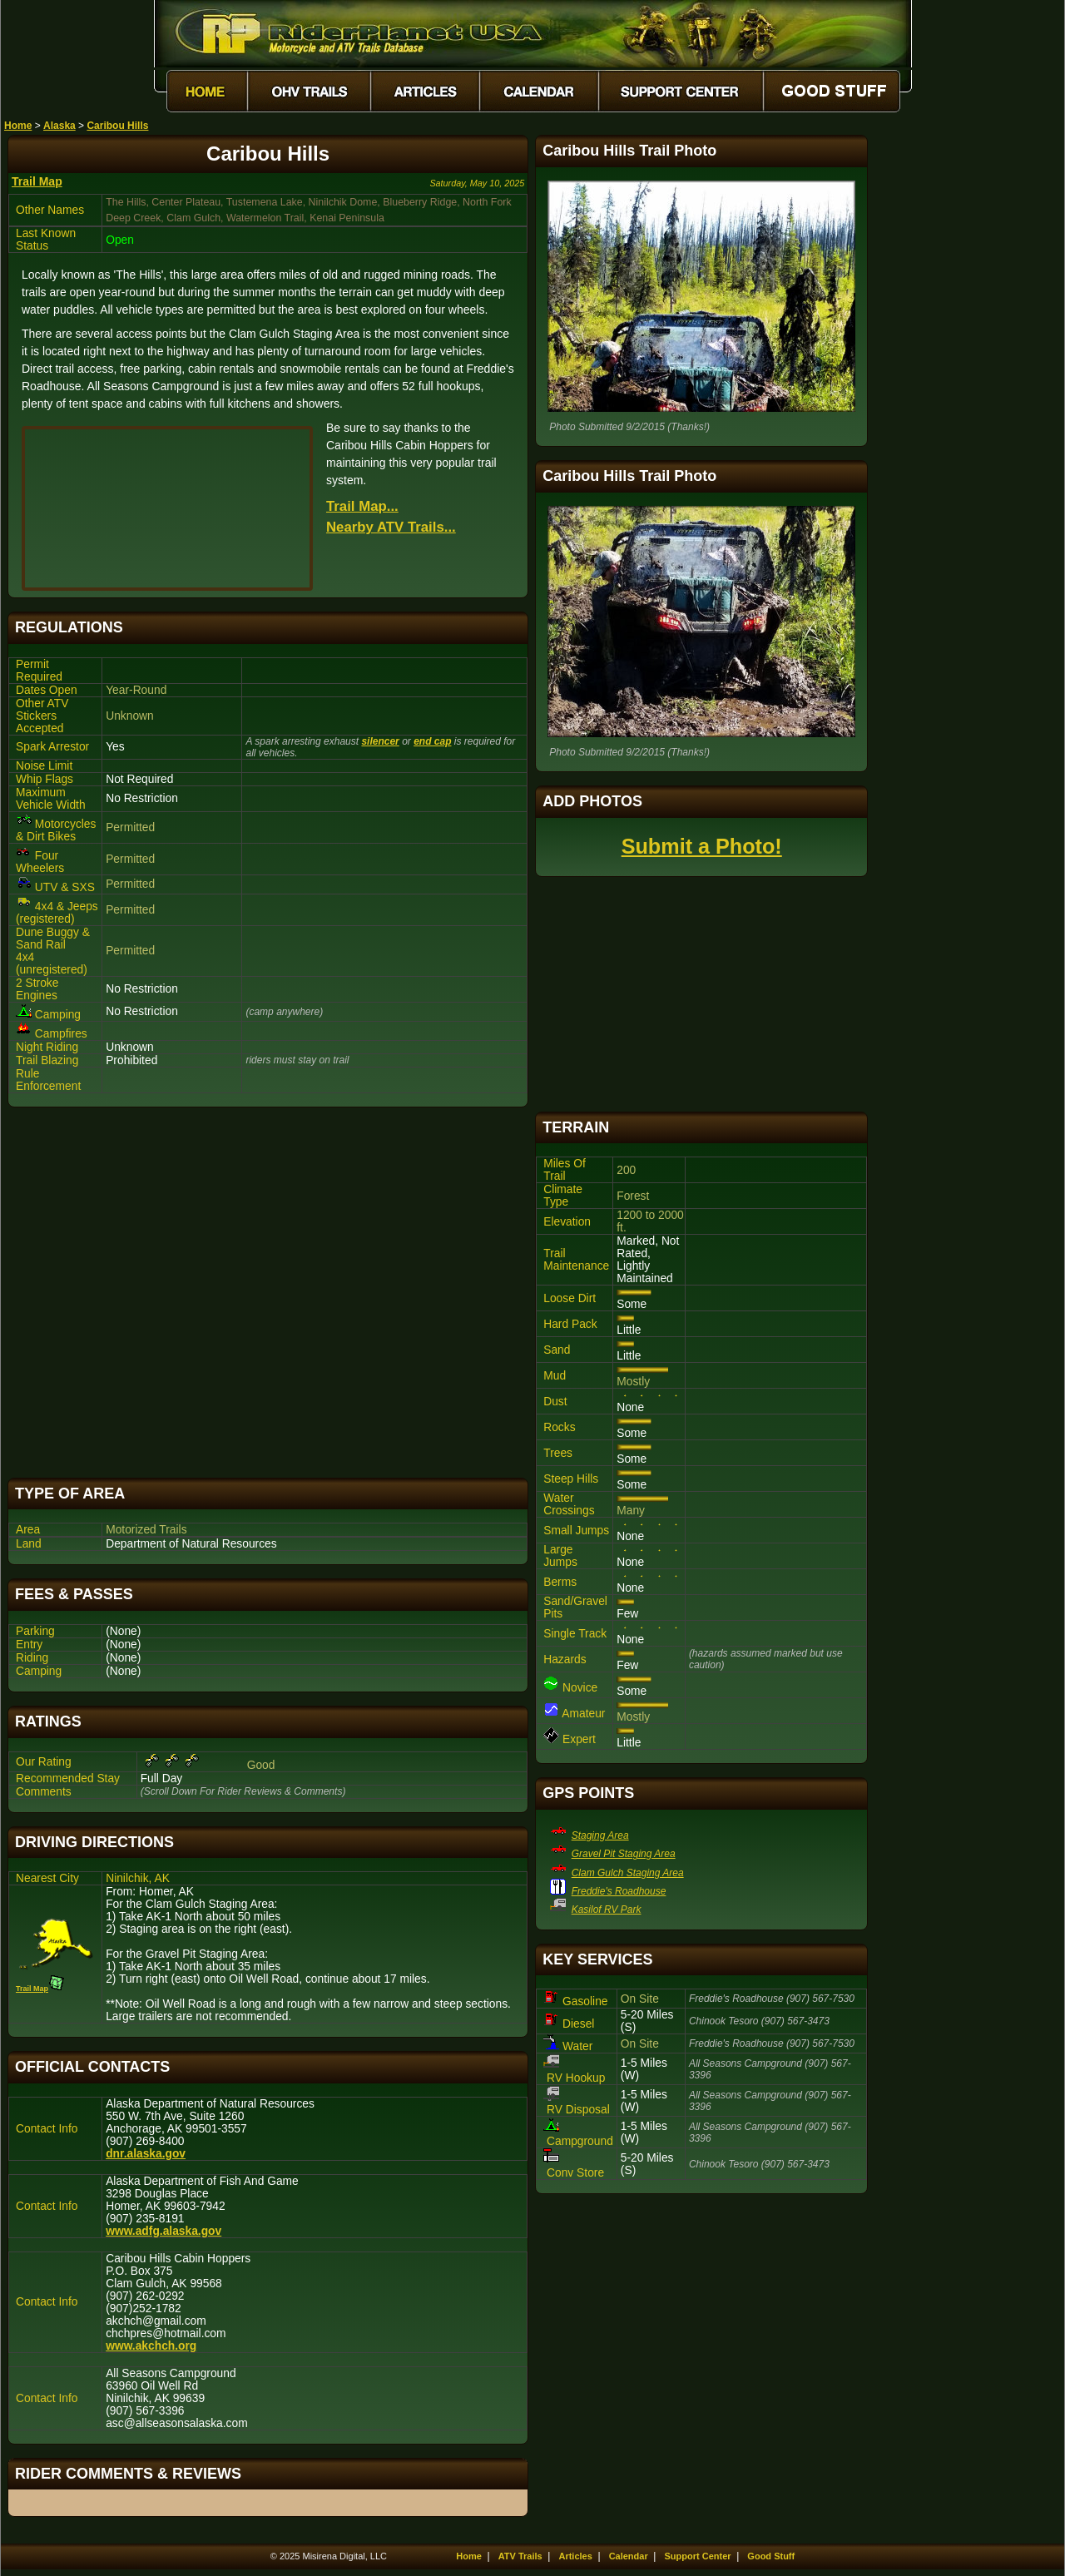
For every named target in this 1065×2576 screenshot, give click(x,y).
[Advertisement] (267, 1292)
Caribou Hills (117, 125)
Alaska (59, 125)
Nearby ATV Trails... (391, 527)
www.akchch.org (151, 2346)
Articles (575, 2556)
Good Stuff (771, 2556)
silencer (380, 741)
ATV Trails (520, 2556)
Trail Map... (362, 506)
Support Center (698, 2556)
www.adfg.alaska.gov (163, 2231)
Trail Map (37, 181)
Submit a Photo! (702, 846)
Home (18, 125)
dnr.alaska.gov (146, 2153)
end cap (432, 741)
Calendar (628, 2556)
